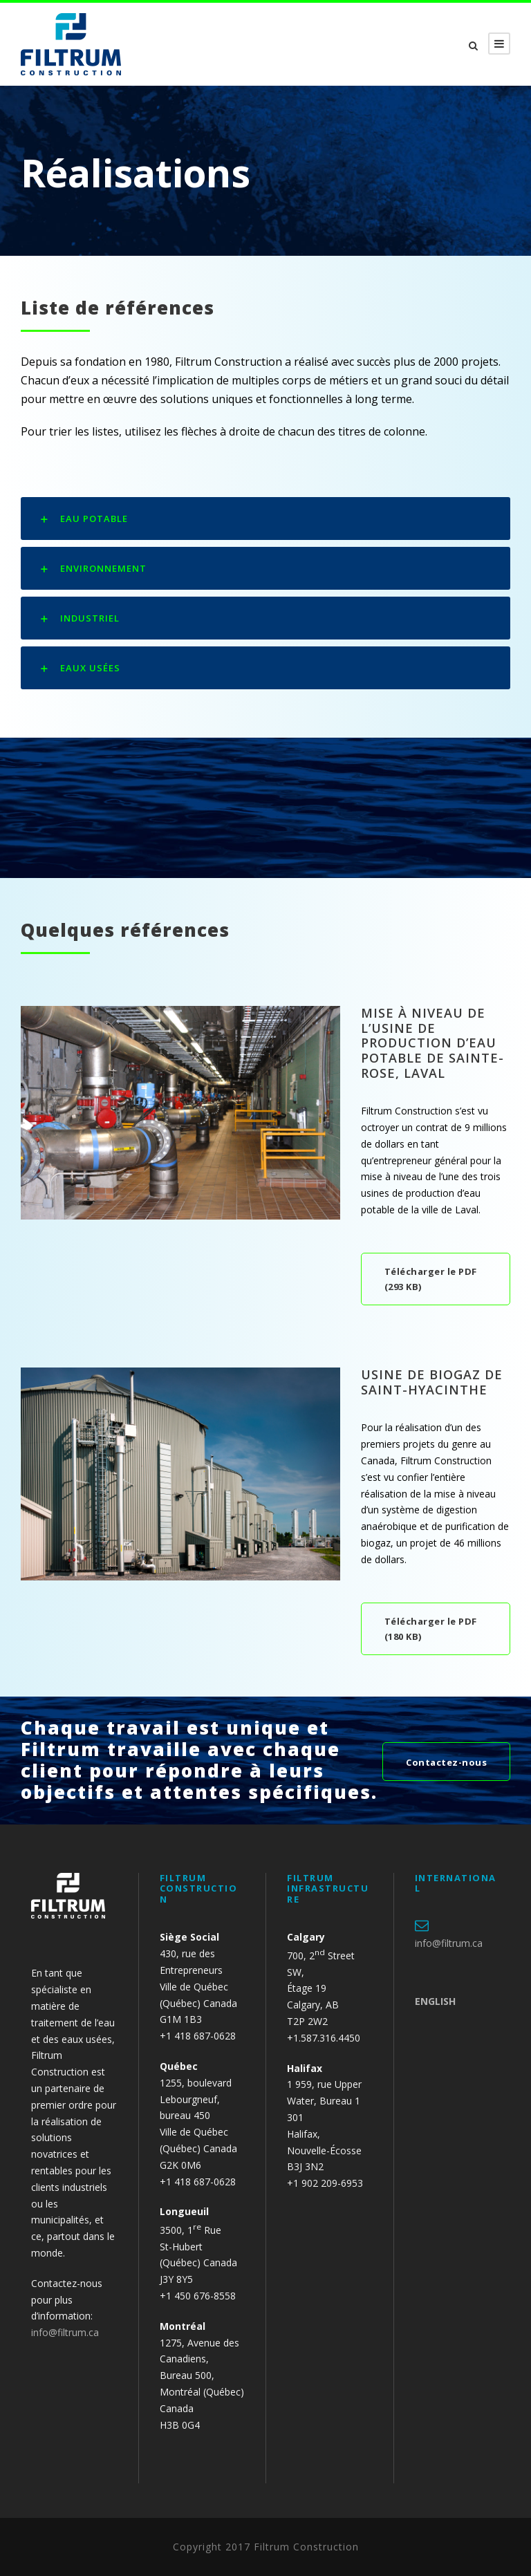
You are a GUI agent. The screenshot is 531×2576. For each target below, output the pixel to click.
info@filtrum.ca (65, 2332)
